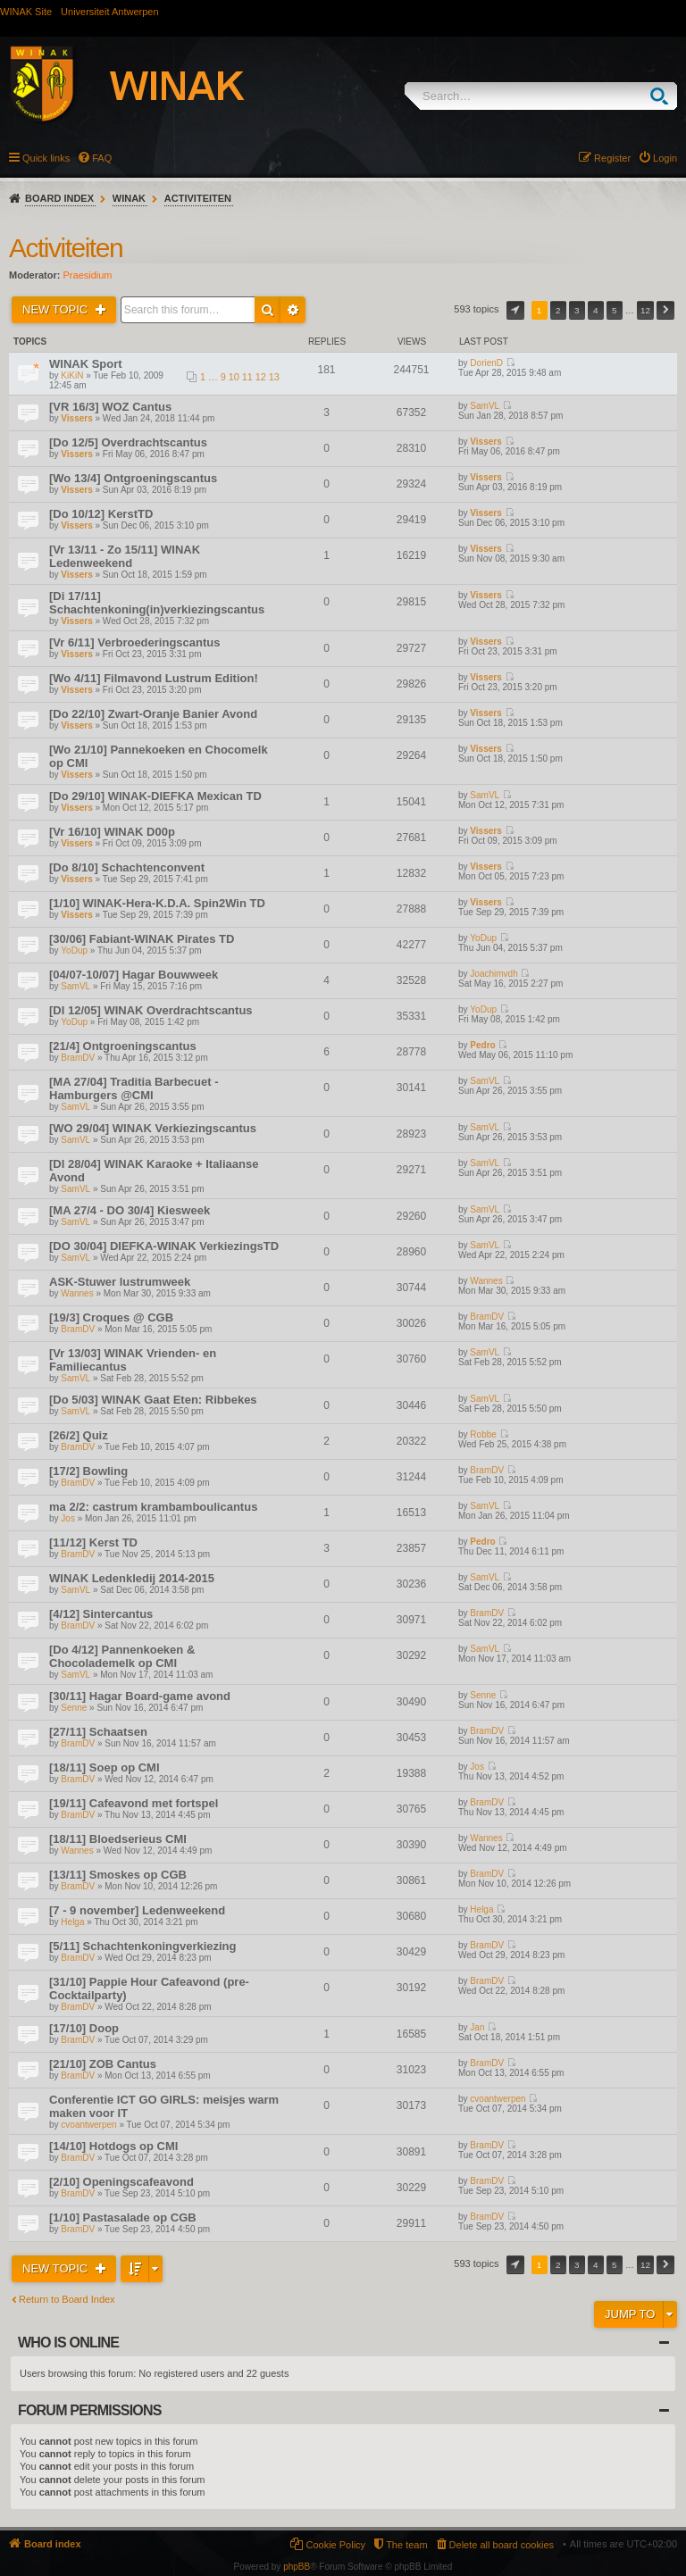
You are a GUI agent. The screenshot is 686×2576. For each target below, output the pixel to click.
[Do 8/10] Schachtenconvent (127, 867)
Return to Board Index (67, 2299)
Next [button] (665, 310)
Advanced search (292, 309)
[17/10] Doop (84, 2028)
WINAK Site (26, 11)
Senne (74, 1708)
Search (663, 96)
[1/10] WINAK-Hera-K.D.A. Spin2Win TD (157, 903)
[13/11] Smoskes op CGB (118, 1874)
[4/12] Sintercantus (101, 1614)
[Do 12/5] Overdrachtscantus (128, 442)
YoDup (74, 950)
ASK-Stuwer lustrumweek (119, 1281)
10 (234, 376)
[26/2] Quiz (78, 1435)
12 (260, 376)
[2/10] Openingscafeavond (121, 2181)
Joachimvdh (493, 974)
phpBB (296, 2567)
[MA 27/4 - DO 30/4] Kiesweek (129, 1210)
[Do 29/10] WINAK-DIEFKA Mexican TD (155, 796)
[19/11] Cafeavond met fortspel (133, 1803)
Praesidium (88, 275)
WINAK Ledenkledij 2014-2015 (131, 1578)
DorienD (486, 363)
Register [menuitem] (612, 158)
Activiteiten (197, 198)
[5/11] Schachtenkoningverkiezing (143, 1946)
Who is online (68, 2342)
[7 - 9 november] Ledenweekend (137, 1910)
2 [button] (558, 310)
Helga (72, 1922)
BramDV (78, 1058)
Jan (477, 2027)
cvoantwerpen (88, 2125)
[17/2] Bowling (88, 1471)
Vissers (76, 418)
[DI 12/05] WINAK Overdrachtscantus (151, 1010)
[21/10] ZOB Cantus (102, 2064)
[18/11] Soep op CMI (104, 1767)
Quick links (46, 158)
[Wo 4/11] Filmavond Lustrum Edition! (153, 678)
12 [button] (645, 310)
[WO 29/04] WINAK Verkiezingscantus (152, 1128)
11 (247, 376)
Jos (68, 1518)
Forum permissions (90, 2410)
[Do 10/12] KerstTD (101, 514)
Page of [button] (515, 310)
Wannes (77, 1293)
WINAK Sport (85, 364)
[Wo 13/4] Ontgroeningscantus (133, 478)
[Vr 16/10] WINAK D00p (112, 831)
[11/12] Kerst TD (93, 1542)
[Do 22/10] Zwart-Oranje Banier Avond (153, 714)
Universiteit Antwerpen (109, 11)
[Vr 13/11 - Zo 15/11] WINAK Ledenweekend (124, 556)
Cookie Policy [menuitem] (335, 2544)
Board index (59, 198)
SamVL (484, 406)
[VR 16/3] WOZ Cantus (110, 406)
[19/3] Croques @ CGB (111, 1317)
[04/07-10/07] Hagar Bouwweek (133, 974)
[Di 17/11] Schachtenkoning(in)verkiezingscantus (156, 602)
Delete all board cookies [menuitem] (501, 2544)
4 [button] (595, 310)
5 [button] (614, 310)
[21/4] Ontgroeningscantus (123, 1046)
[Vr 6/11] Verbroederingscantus (134, 642)
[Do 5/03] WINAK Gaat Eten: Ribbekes (153, 1399)
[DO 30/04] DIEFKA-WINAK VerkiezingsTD (164, 1246)
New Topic (56, 309)
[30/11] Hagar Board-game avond (139, 1696)
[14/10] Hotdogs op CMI (113, 2146)
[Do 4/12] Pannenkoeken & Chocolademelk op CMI (122, 1656)
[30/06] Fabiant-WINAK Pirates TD (141, 939)
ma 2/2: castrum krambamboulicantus (153, 1506)
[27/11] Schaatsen (98, 1731)
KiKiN (72, 375)
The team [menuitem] (406, 2544)
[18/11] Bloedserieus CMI (118, 1839)
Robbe (483, 1434)
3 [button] (577, 310)
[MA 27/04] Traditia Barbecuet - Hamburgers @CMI (134, 1088)
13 (274, 376)
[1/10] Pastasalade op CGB (123, 2217)
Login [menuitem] (665, 158)
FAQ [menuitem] (102, 158)
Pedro (482, 1045)
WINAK (129, 198)
